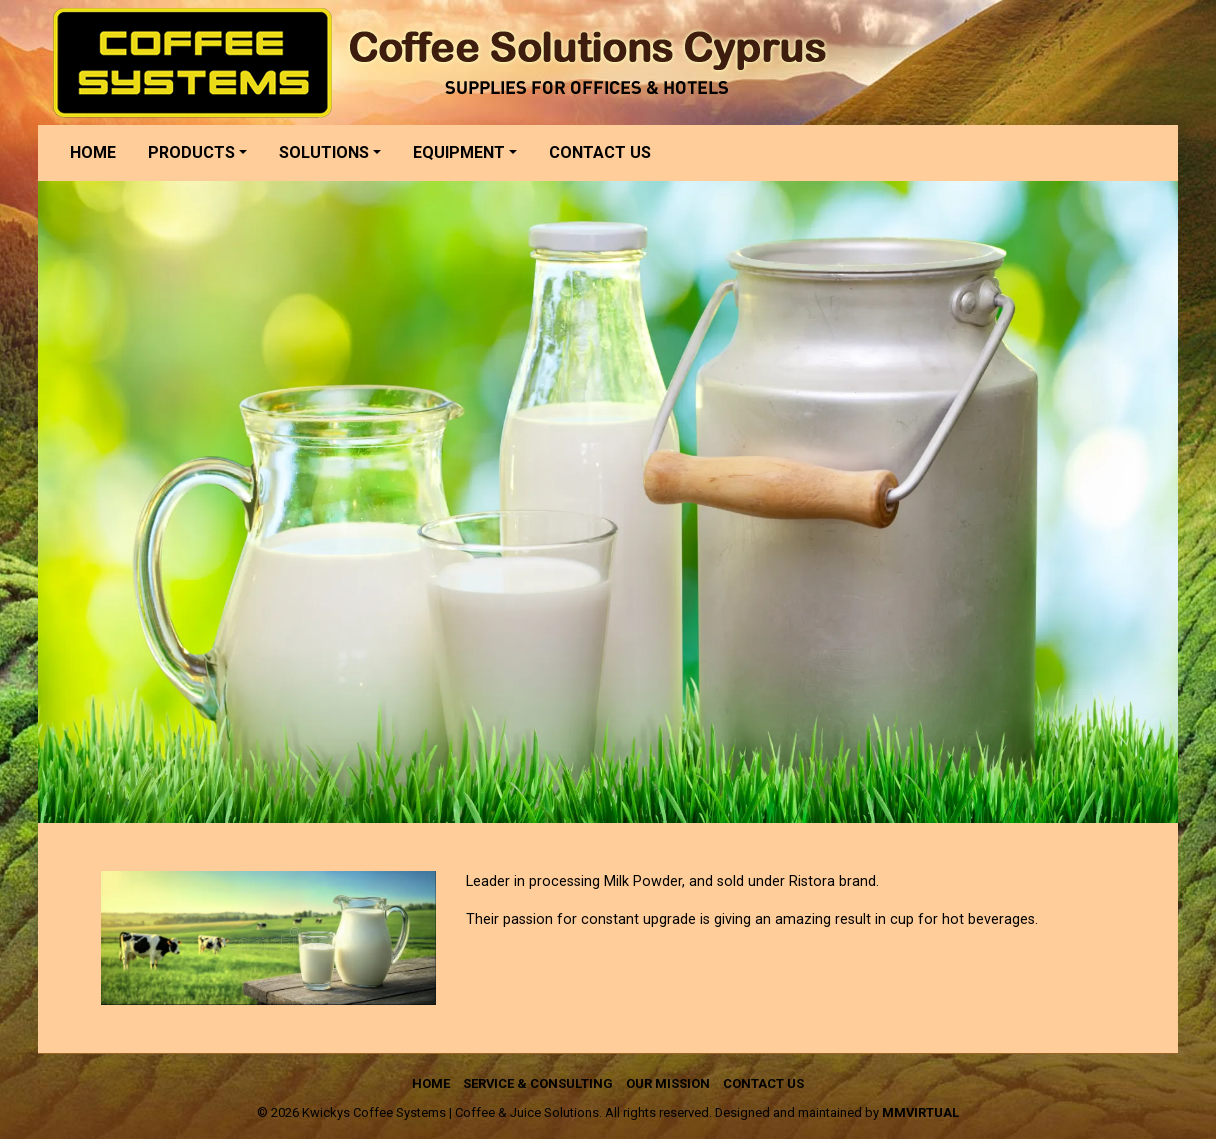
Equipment (459, 152)
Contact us (600, 152)
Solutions (324, 152)
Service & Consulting (538, 1083)
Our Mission (668, 1083)
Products (191, 152)
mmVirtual (920, 1112)
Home (93, 152)
